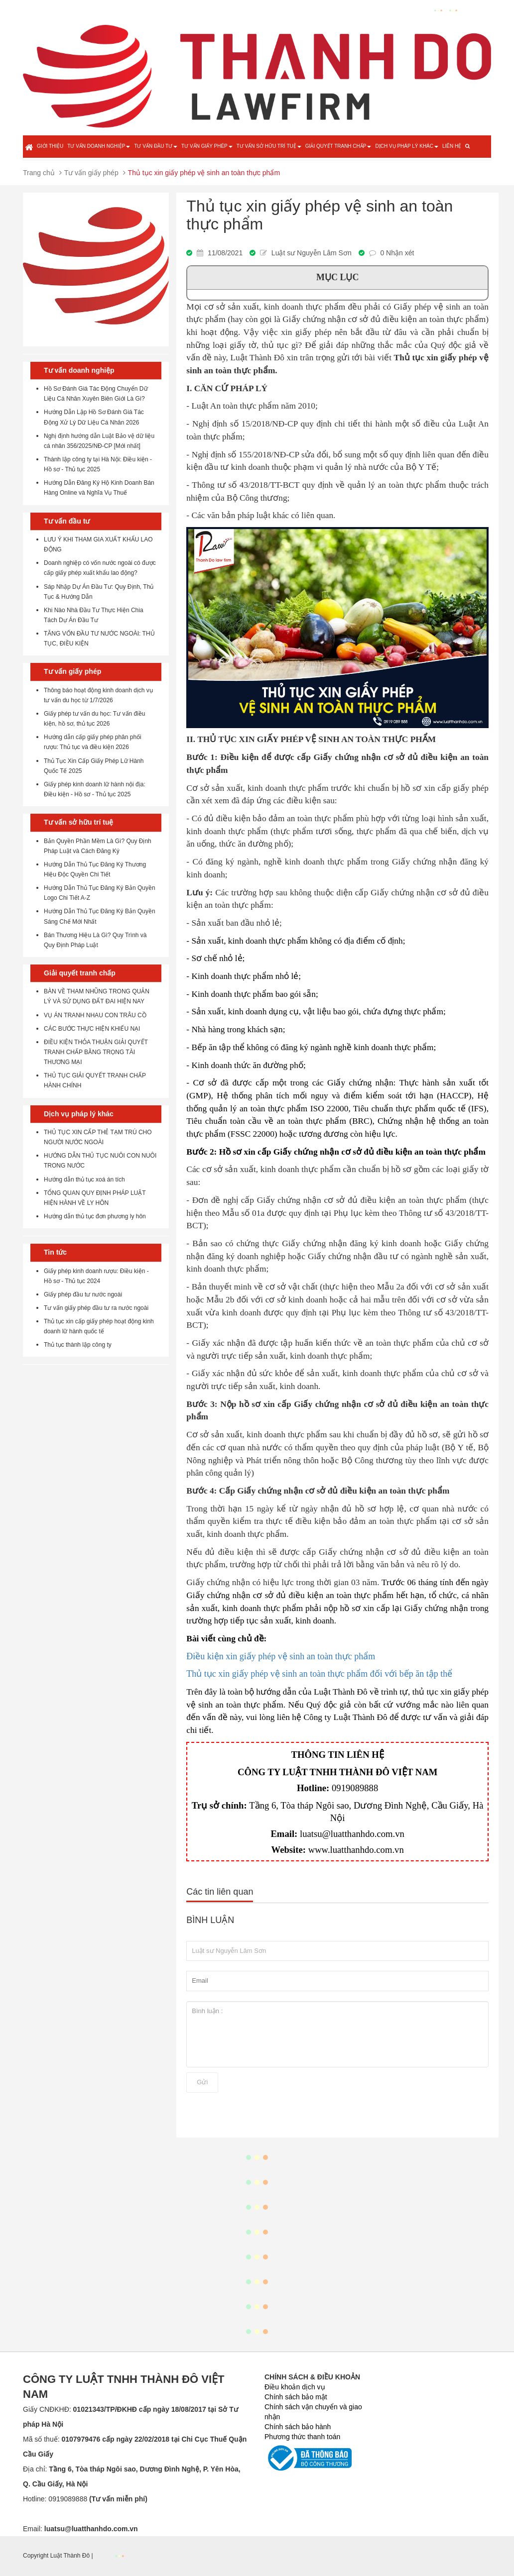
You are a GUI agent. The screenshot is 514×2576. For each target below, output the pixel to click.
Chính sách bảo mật (295, 2397)
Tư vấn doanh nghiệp (98, 146)
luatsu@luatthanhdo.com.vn (352, 1833)
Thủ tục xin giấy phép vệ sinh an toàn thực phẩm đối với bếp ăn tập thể (319, 1674)
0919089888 (355, 1788)
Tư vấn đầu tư (155, 146)
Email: (80, 2529)
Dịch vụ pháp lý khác (406, 146)
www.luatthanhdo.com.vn (356, 1849)
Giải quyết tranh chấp (338, 146)
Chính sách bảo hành (297, 2427)
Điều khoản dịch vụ (294, 2387)
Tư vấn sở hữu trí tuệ (269, 146)
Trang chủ (39, 173)
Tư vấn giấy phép (207, 146)
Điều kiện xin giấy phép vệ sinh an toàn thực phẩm (280, 1656)
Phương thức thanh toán (302, 2437)
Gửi (202, 2082)
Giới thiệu (50, 146)
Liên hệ (451, 146)
